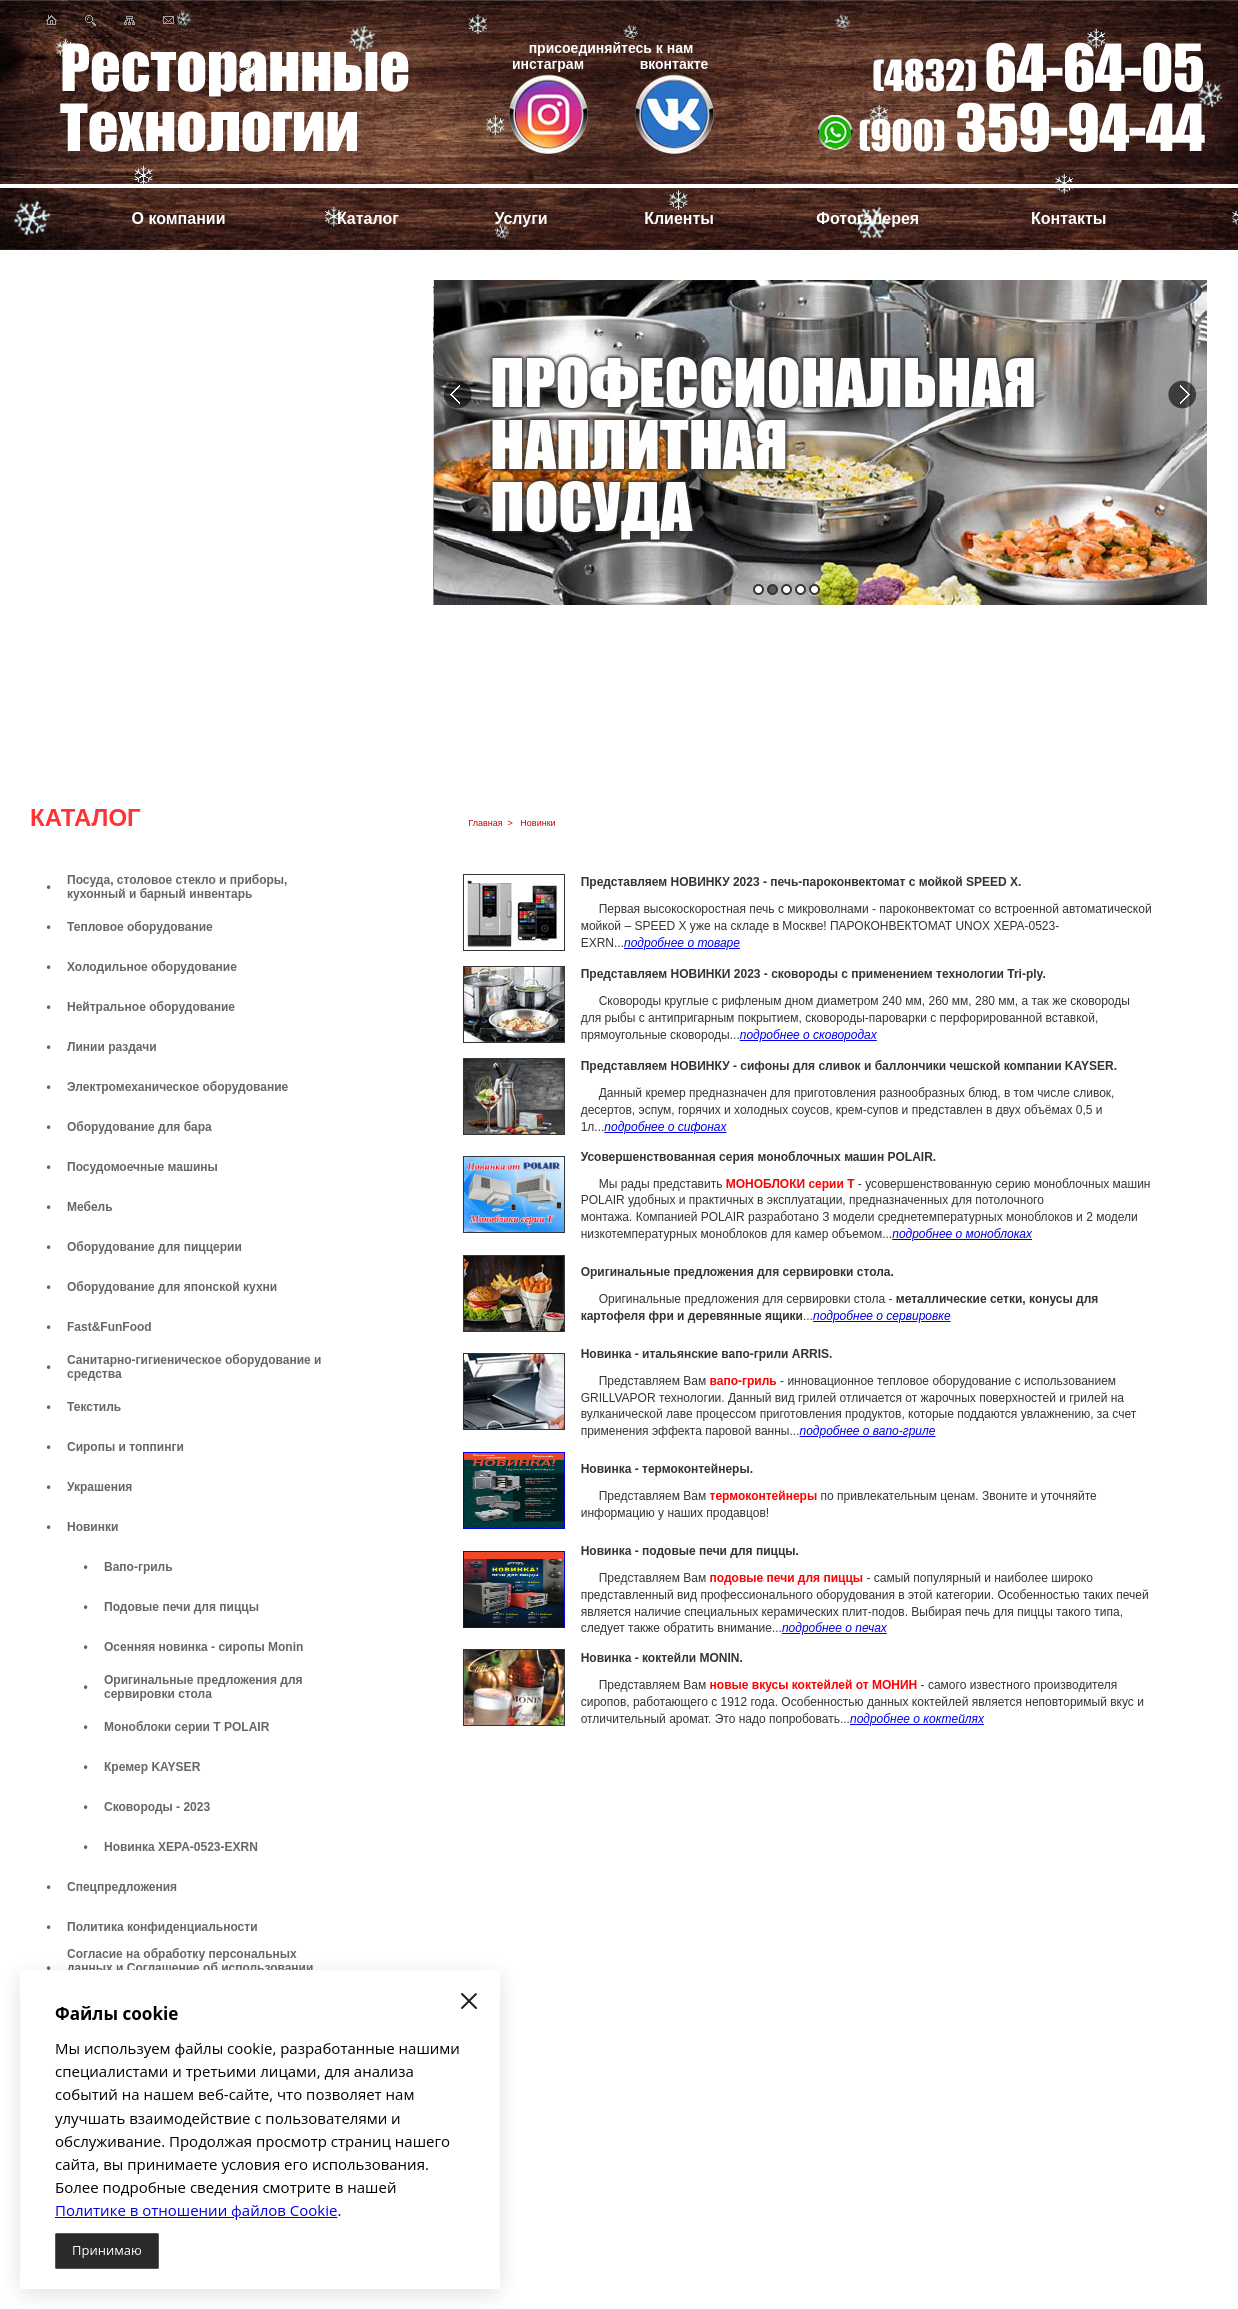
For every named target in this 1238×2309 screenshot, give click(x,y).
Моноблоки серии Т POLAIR (186, 1727)
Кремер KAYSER (152, 1767)
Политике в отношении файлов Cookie (196, 2210)
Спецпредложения (122, 1887)
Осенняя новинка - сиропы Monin (203, 1647)
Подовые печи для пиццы (181, 1607)
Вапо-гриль (138, 1567)
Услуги (520, 218)
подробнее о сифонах (665, 1127)
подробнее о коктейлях (917, 1719)
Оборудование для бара (139, 1127)
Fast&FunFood (109, 1327)
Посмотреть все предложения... (219, 571)
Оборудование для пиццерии (154, 1247)
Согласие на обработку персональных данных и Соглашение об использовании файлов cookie (190, 1968)
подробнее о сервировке (882, 1316)
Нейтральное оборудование (151, 1007)
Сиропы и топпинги (125, 1447)
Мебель (90, 1207)
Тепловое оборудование (140, 927)
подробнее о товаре (682, 943)
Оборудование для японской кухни (172, 1287)
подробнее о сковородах (808, 1035)
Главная (485, 823)
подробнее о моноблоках (962, 1234)
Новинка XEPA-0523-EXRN (181, 1847)
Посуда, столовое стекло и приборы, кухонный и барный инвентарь (177, 887)
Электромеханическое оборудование (177, 1087)
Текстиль (94, 1407)
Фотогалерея (867, 218)
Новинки (92, 1527)
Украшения (99, 1487)
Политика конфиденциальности (162, 1927)
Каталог (368, 218)
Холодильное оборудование (152, 967)
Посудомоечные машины (142, 1167)
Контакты (1068, 218)
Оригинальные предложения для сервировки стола (203, 1687)
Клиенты (679, 218)
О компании (179, 218)
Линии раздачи (112, 1047)
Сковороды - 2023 (157, 1807)
